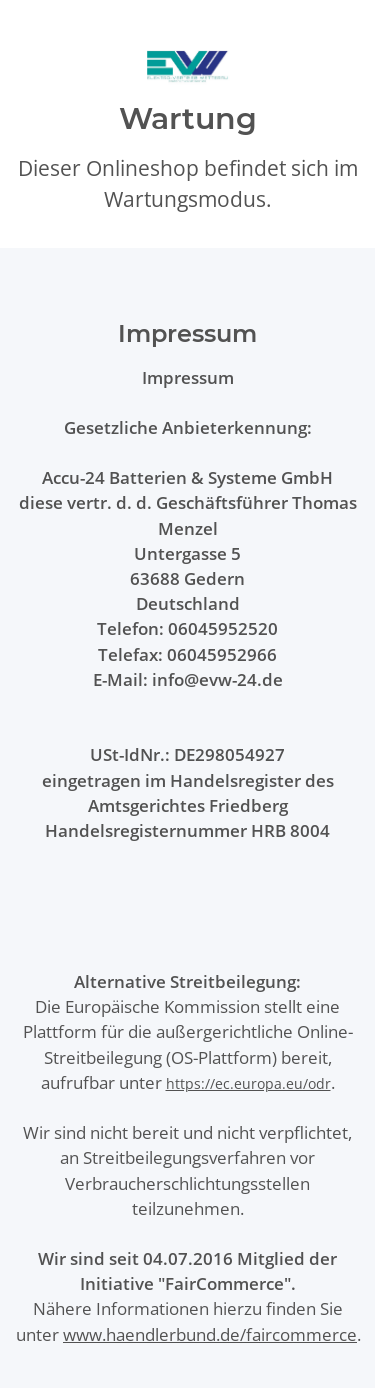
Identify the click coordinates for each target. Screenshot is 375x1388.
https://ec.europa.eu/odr (248, 1083)
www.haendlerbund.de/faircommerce (210, 1334)
